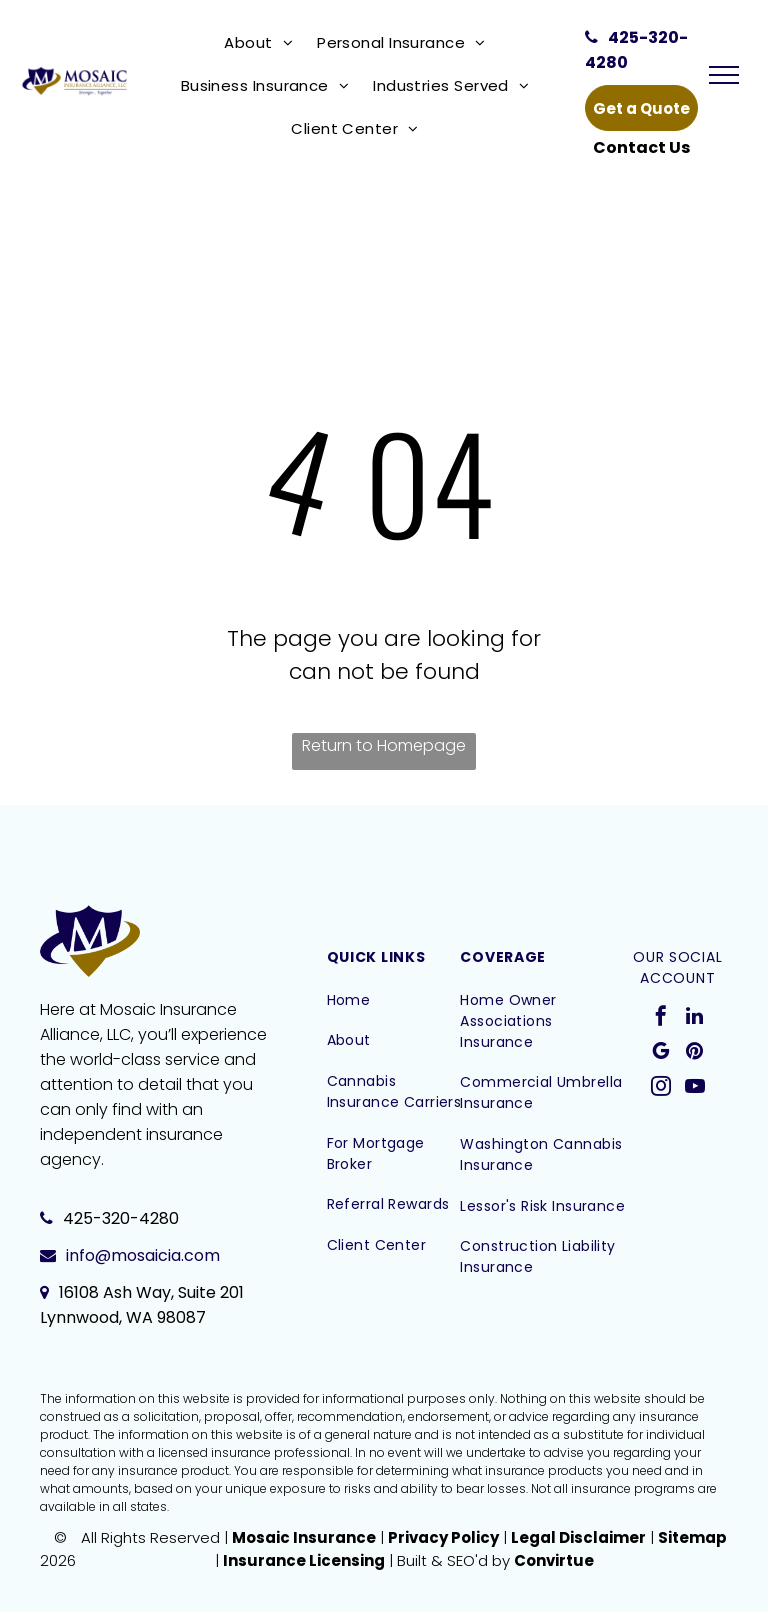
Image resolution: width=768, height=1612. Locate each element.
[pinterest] (695, 1053)
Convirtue (554, 1560)
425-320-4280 (121, 1218)
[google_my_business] (661, 1053)
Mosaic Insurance (304, 1537)
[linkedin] (695, 1018)
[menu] (724, 75)
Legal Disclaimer (578, 1537)
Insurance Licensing (304, 1560)
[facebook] (661, 1018)
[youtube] (695, 1088)
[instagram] (661, 1088)
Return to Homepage (384, 745)
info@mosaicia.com (143, 1255)
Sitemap (692, 1537)
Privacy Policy (443, 1537)
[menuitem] (262, 42)
